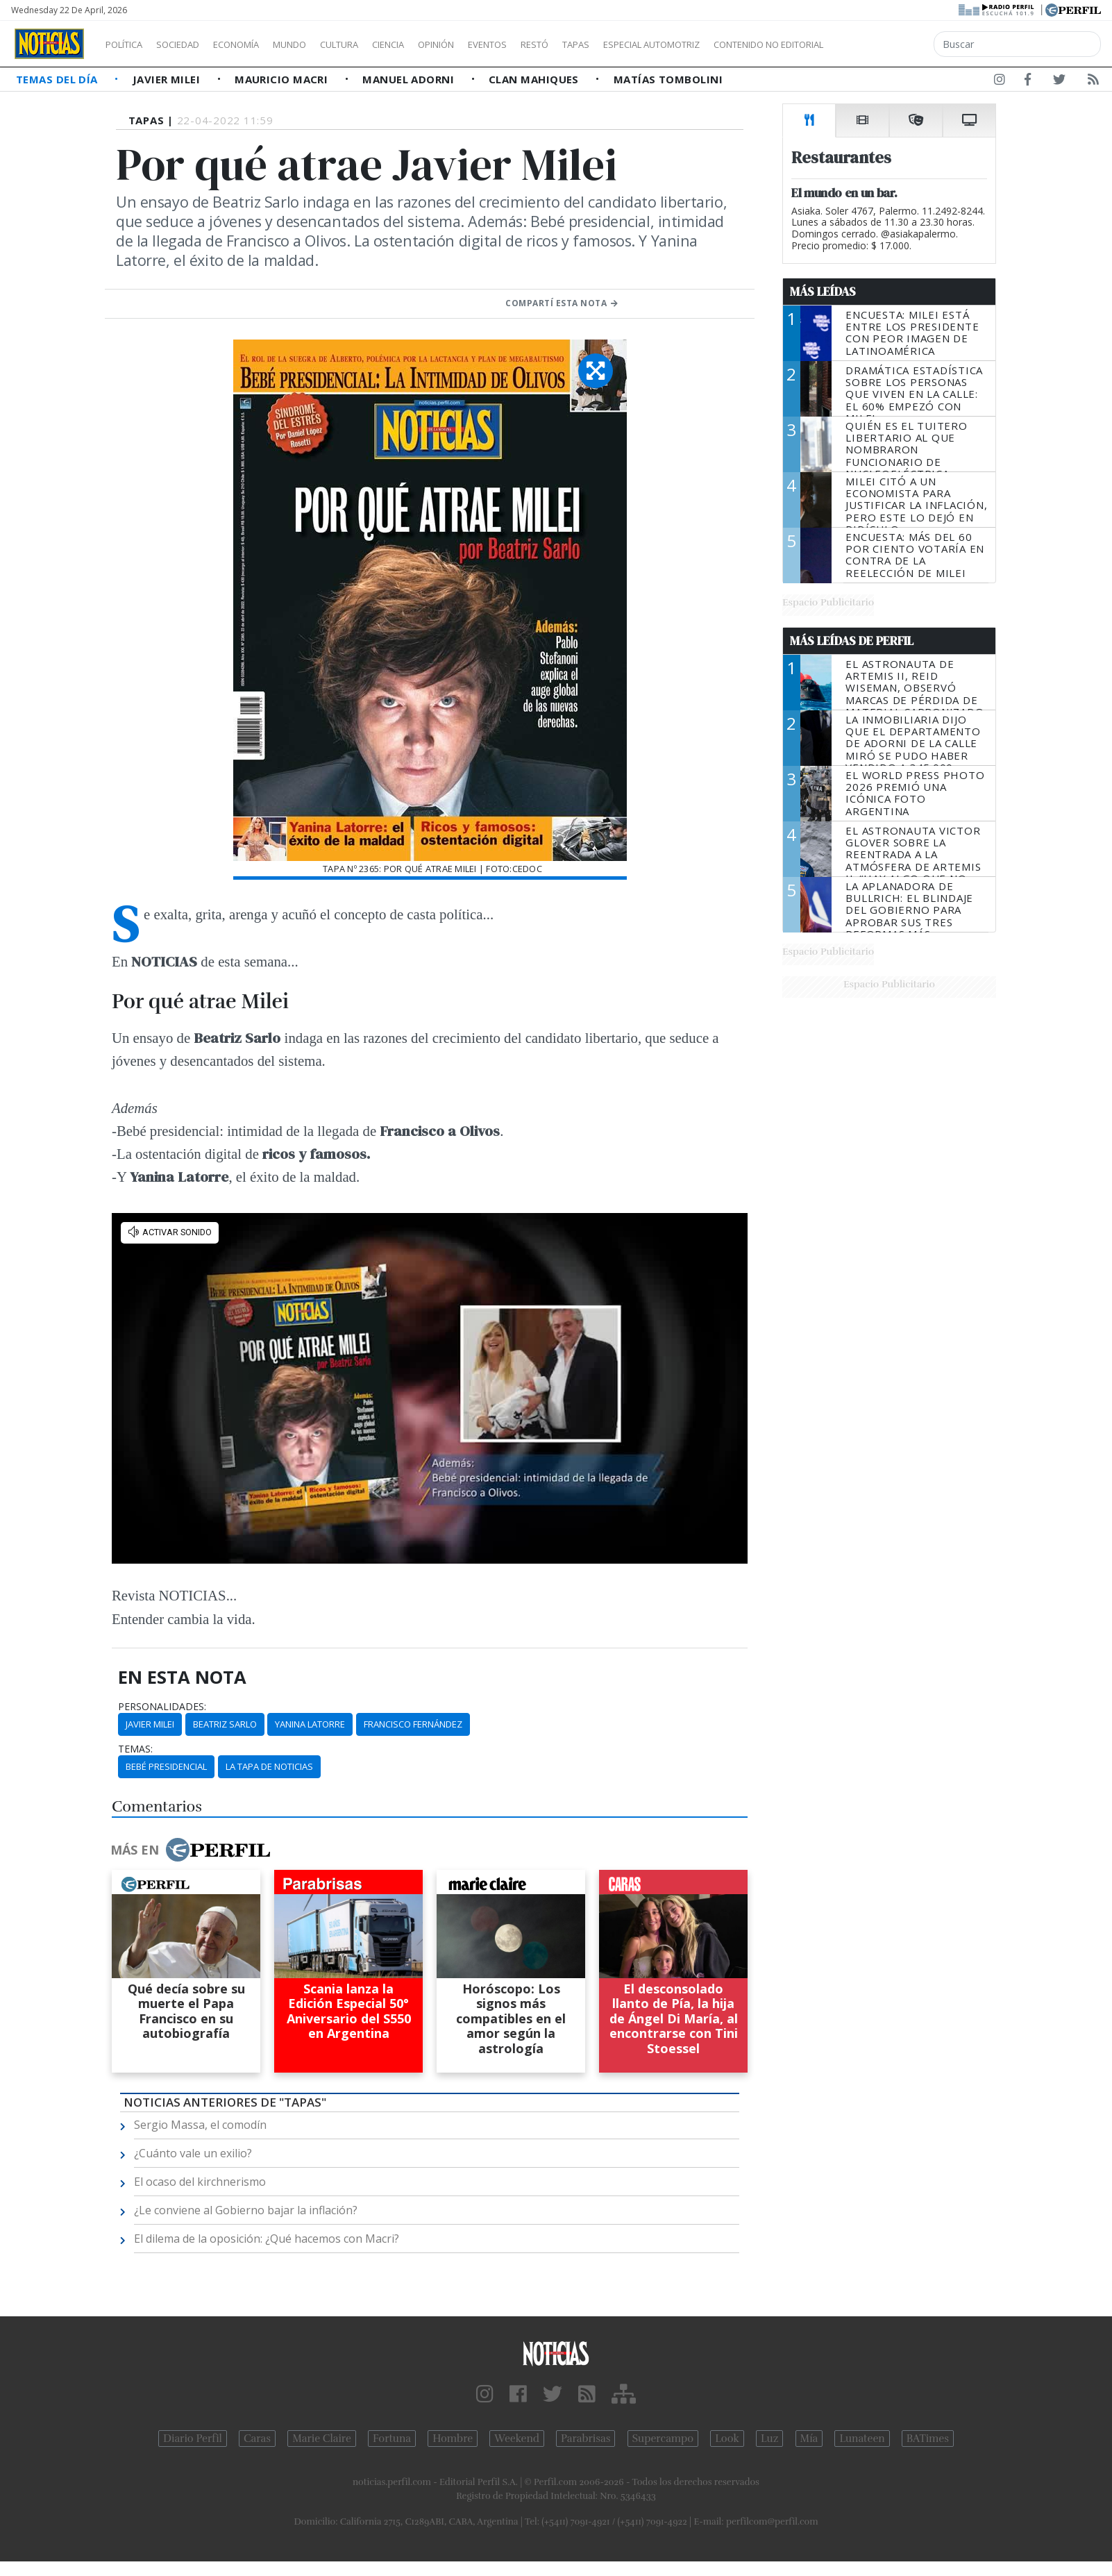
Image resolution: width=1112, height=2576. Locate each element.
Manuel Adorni (409, 79)
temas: (135, 1749)
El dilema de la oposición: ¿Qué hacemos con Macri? (266, 2238)
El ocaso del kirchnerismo (200, 2181)
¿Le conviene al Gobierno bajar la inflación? (245, 2210)
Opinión (493, 44)
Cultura (379, 44)
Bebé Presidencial (166, 1766)
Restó (608, 44)
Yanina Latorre (310, 1724)
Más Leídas (823, 291)
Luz (769, 2438)
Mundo (321, 44)
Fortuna (392, 2438)
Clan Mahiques (535, 79)
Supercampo (663, 2438)
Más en (190, 1850)
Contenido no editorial (887, 44)
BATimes (928, 2438)
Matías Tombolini (668, 79)
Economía (259, 44)
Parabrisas (585, 2438)
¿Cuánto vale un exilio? (193, 2153)
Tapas (655, 44)
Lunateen (861, 2438)
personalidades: (162, 1706)
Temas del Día (58, 79)
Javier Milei (168, 79)
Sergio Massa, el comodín (200, 2124)
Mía (809, 2438)
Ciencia (436, 44)
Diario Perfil (192, 2438)
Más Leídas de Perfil (851, 641)
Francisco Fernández (413, 1724)
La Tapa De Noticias (269, 1766)
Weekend (516, 2438)
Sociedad (192, 44)
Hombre (452, 2438)
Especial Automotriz (744, 44)
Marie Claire (321, 2438)
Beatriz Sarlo (225, 1724)
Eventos (553, 44)
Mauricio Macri (283, 79)
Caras (257, 2438)
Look (727, 2438)
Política (129, 44)
